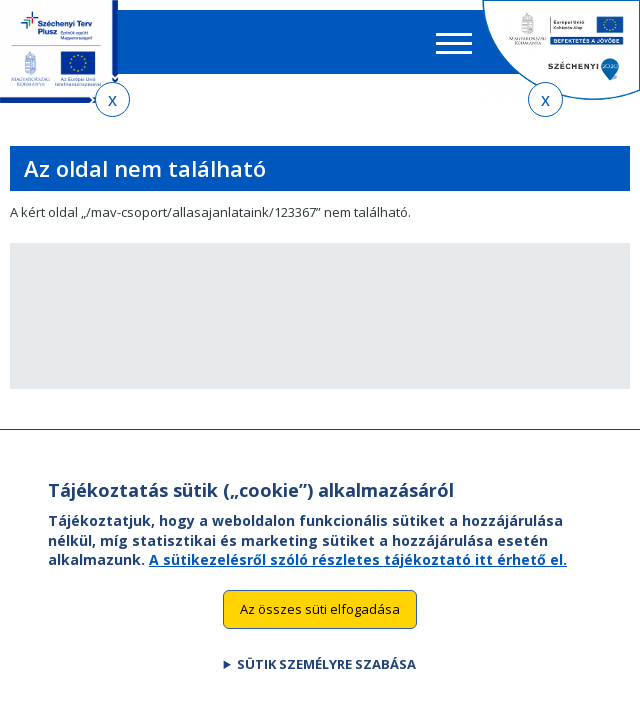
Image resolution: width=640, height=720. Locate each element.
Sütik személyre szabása (326, 684)
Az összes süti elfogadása (320, 630)
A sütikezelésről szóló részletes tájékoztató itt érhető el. (358, 580)
